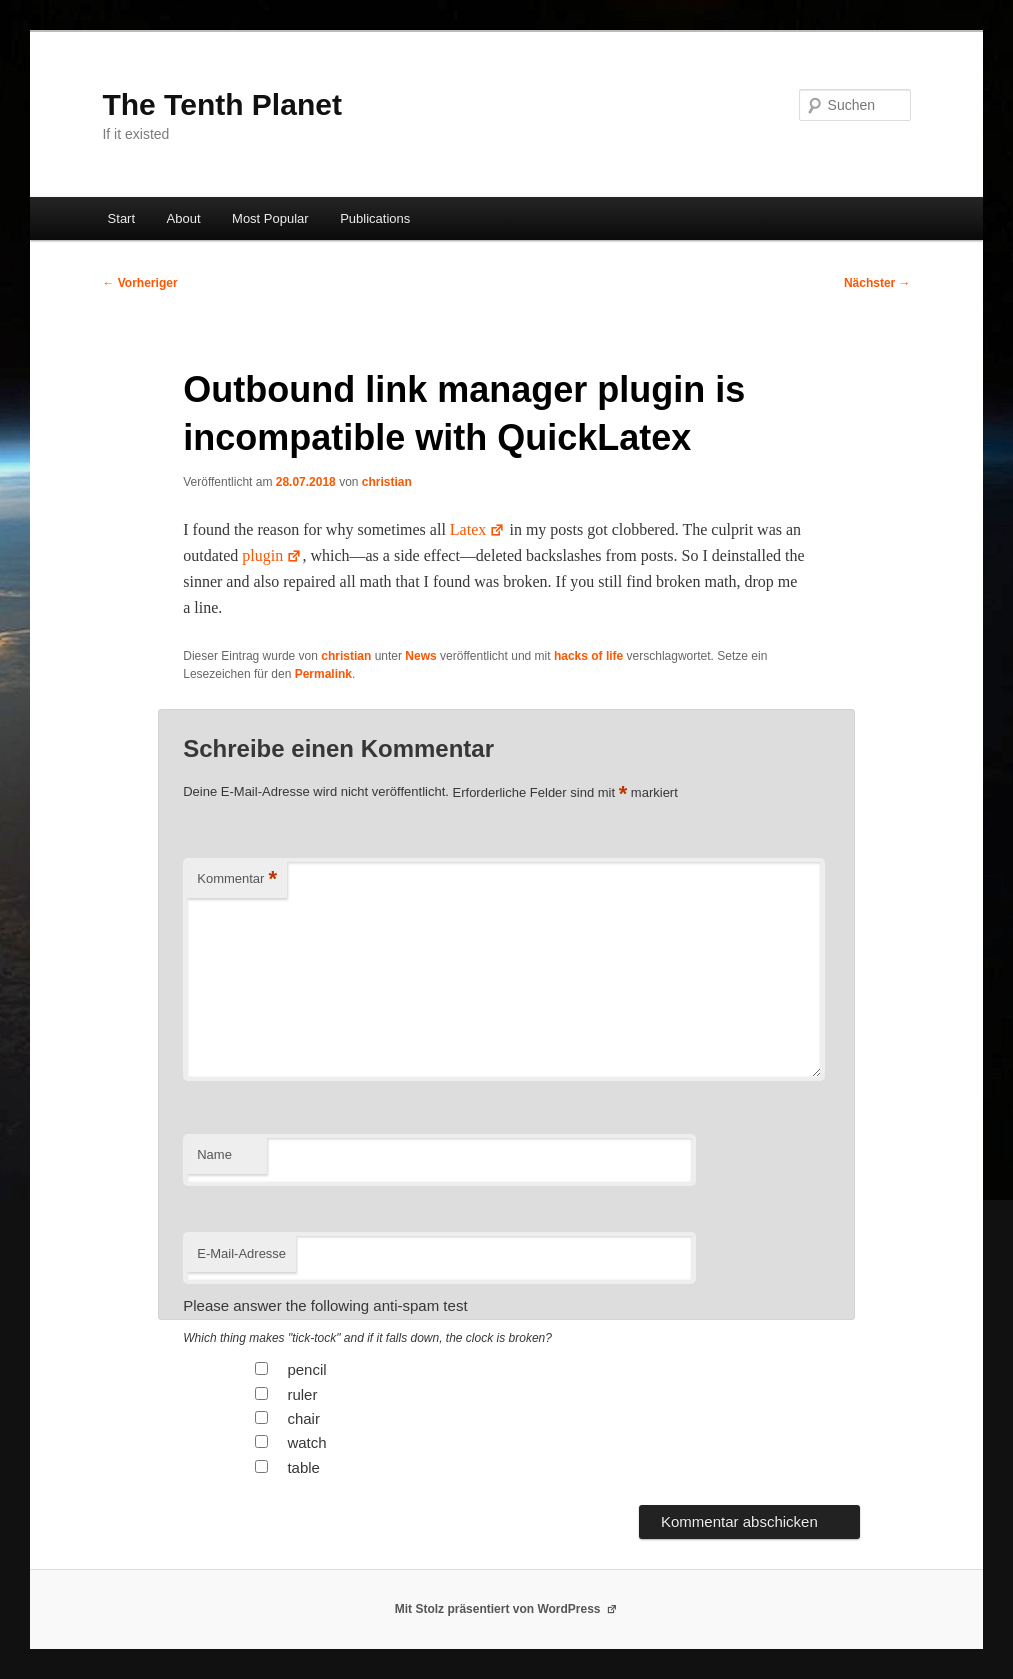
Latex (478, 529)
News (420, 656)
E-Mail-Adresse (241, 1253)
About (184, 218)
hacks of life (588, 656)
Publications (375, 218)
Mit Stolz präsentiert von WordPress (507, 1609)
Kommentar (237, 879)
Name (214, 1154)
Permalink (323, 674)
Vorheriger (139, 283)
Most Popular (270, 218)
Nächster (877, 283)
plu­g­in (272, 555)
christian (387, 482)
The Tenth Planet (221, 104)
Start (121, 218)
